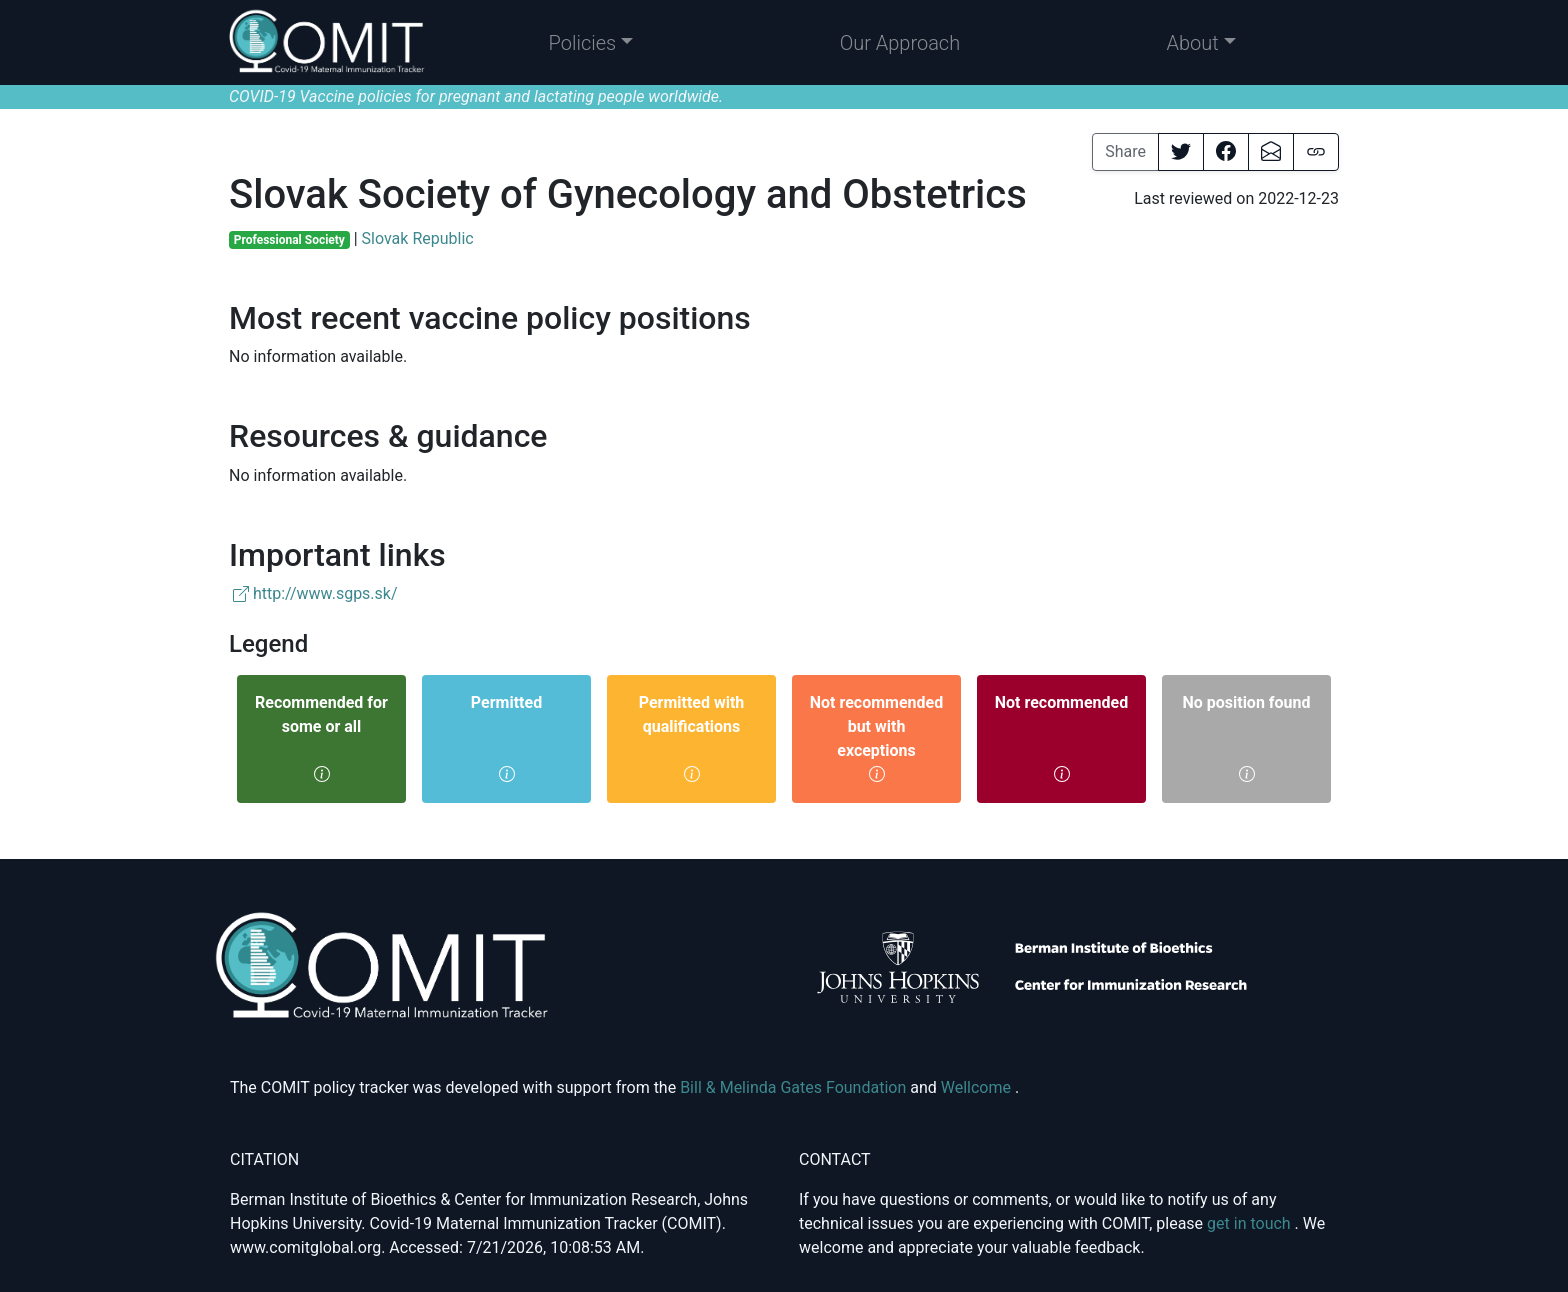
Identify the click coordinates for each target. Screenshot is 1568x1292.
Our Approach (900, 43)
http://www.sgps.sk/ (315, 593)
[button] (591, 43)
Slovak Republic (418, 238)
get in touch (1251, 1223)
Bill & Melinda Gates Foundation (795, 1087)
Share (1125, 151)
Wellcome (978, 1087)
